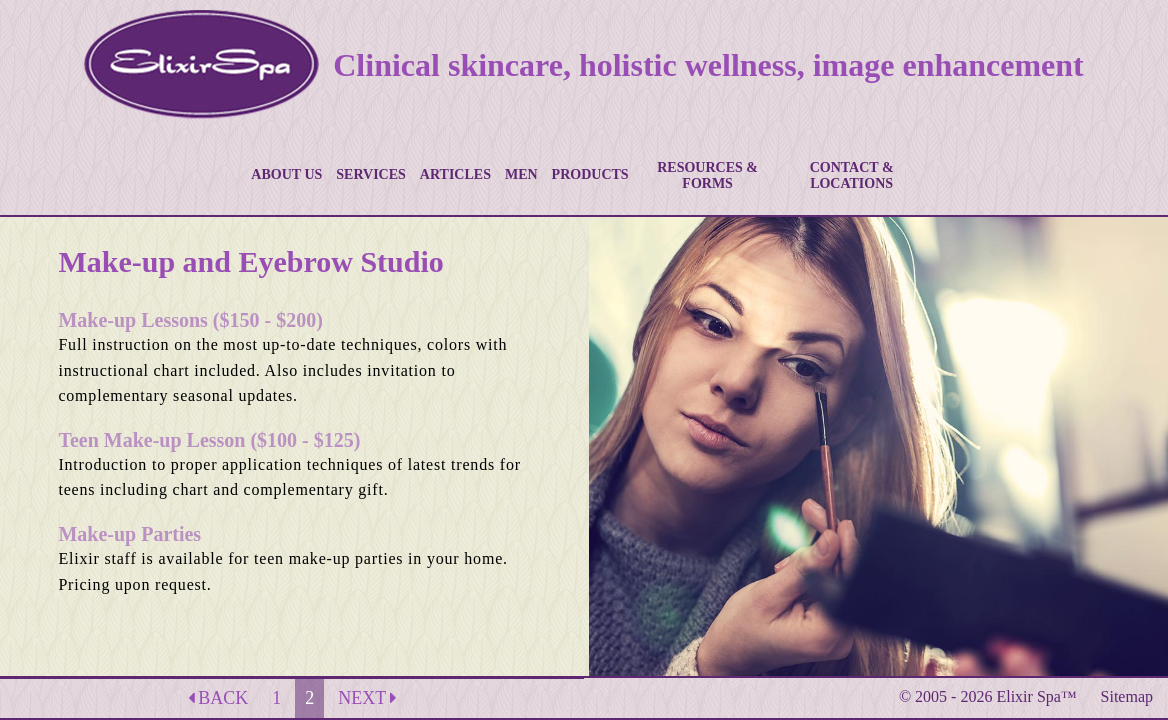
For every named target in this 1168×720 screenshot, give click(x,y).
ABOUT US (286, 174)
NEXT (367, 698)
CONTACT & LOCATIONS (852, 175)
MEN (521, 174)
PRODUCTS (590, 174)
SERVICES (371, 174)
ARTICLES (455, 174)
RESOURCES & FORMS (707, 175)
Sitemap (1127, 696)
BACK (218, 698)
